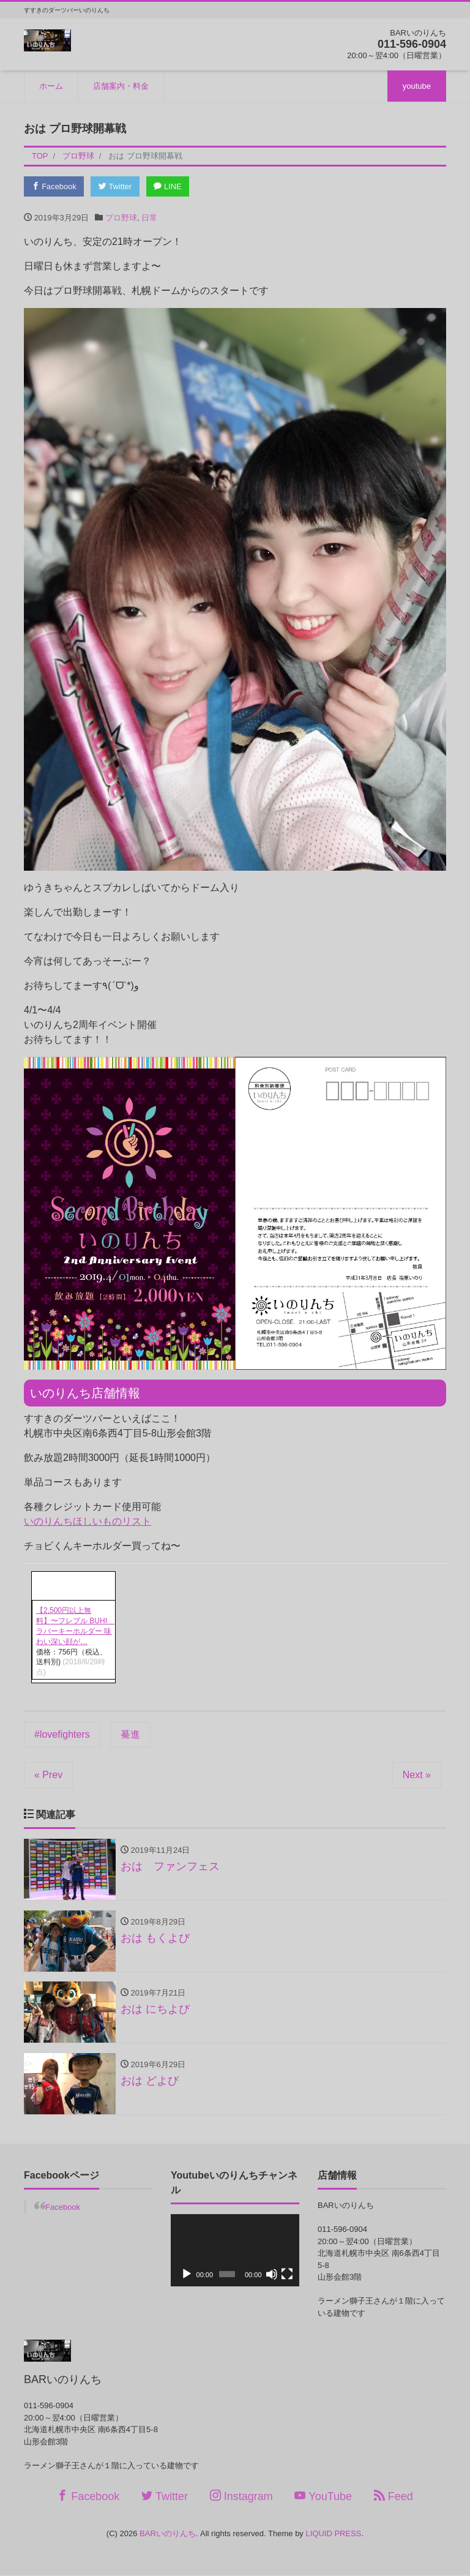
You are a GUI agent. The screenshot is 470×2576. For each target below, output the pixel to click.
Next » (417, 1775)
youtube (417, 86)
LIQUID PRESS (333, 2534)
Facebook (54, 186)
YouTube (323, 2497)
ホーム (51, 86)
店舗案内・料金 (121, 86)
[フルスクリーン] (287, 2276)
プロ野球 (121, 217)
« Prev (48, 1775)
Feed (393, 2497)
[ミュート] (272, 2276)
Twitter (116, 186)
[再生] (187, 2276)
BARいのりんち (168, 2534)
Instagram (241, 2497)
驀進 (130, 1734)
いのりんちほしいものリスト (87, 1522)
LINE (170, 186)
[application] (235, 2251)
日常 (149, 217)
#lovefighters (62, 1734)
